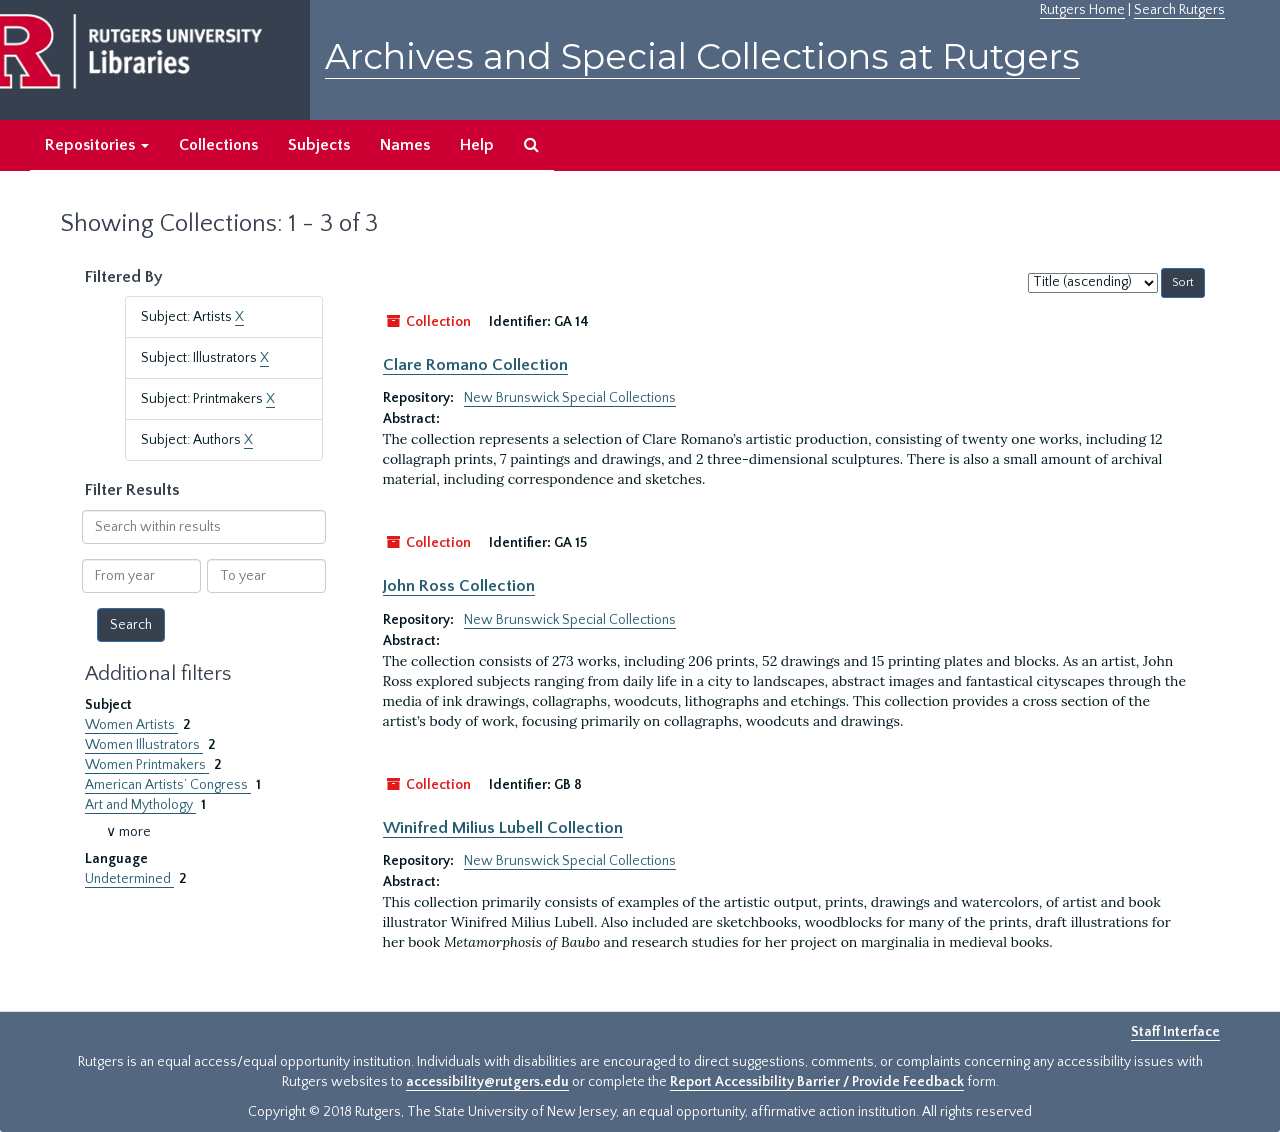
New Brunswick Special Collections (570, 398)
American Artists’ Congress (168, 785)
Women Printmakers (147, 765)
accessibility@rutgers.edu (487, 1082)
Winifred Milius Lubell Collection (503, 828)
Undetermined (129, 879)
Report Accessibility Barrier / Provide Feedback (817, 1082)
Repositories (97, 145)
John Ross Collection (459, 586)
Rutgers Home (1082, 10)
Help (477, 145)
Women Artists (131, 725)
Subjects (319, 145)
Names (405, 145)
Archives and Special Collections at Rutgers (702, 56)
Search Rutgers (1179, 10)
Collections (218, 145)
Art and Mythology (140, 805)
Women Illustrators (144, 745)
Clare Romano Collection (475, 365)
